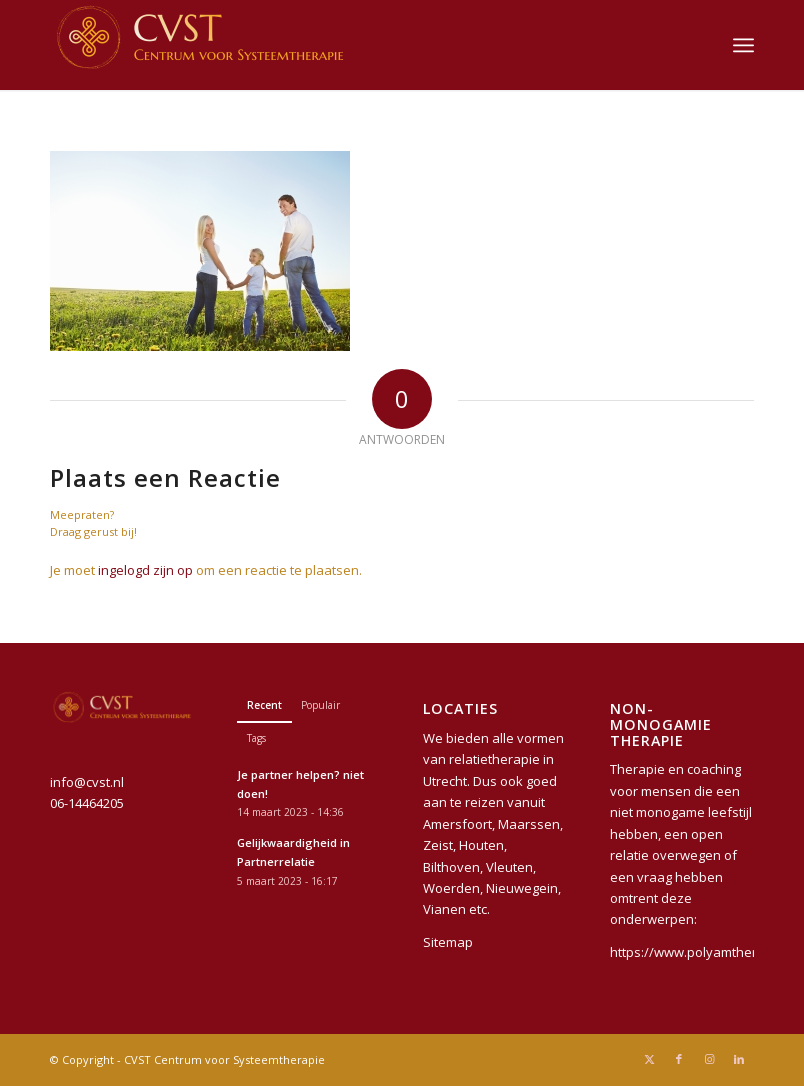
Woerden (451, 888)
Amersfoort (457, 824)
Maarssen (529, 824)
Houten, (483, 845)
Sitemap (448, 942)
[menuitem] (743, 45)
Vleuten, (511, 867)
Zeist (438, 845)
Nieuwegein (522, 888)
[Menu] (743, 45)
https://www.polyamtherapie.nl (704, 952)
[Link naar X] (649, 1059)
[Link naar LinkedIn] (739, 1059)
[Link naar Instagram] (709, 1059)
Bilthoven (451, 867)
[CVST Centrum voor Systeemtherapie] (200, 45)
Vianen (444, 909)
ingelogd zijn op (145, 570)
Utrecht (445, 781)
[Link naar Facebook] (679, 1059)
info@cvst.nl (87, 782)
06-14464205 (87, 803)
